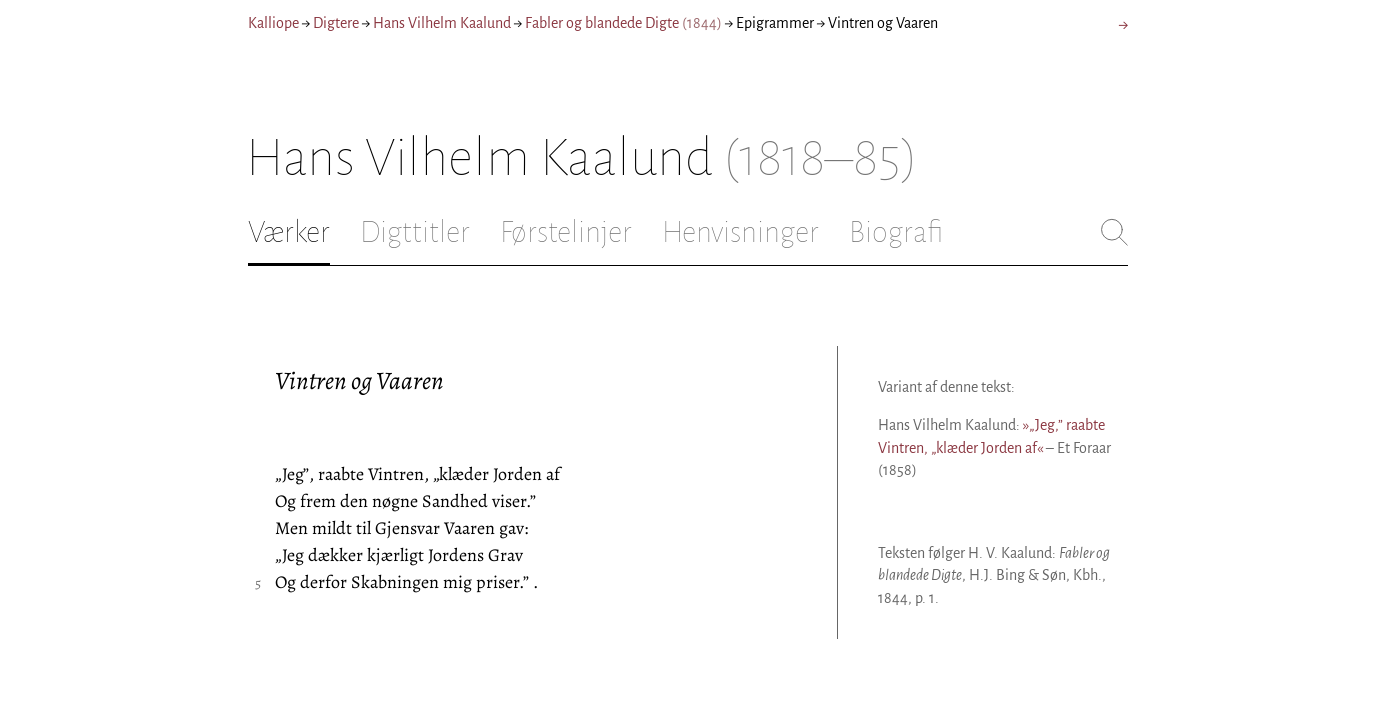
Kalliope (273, 23)
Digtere (336, 23)
